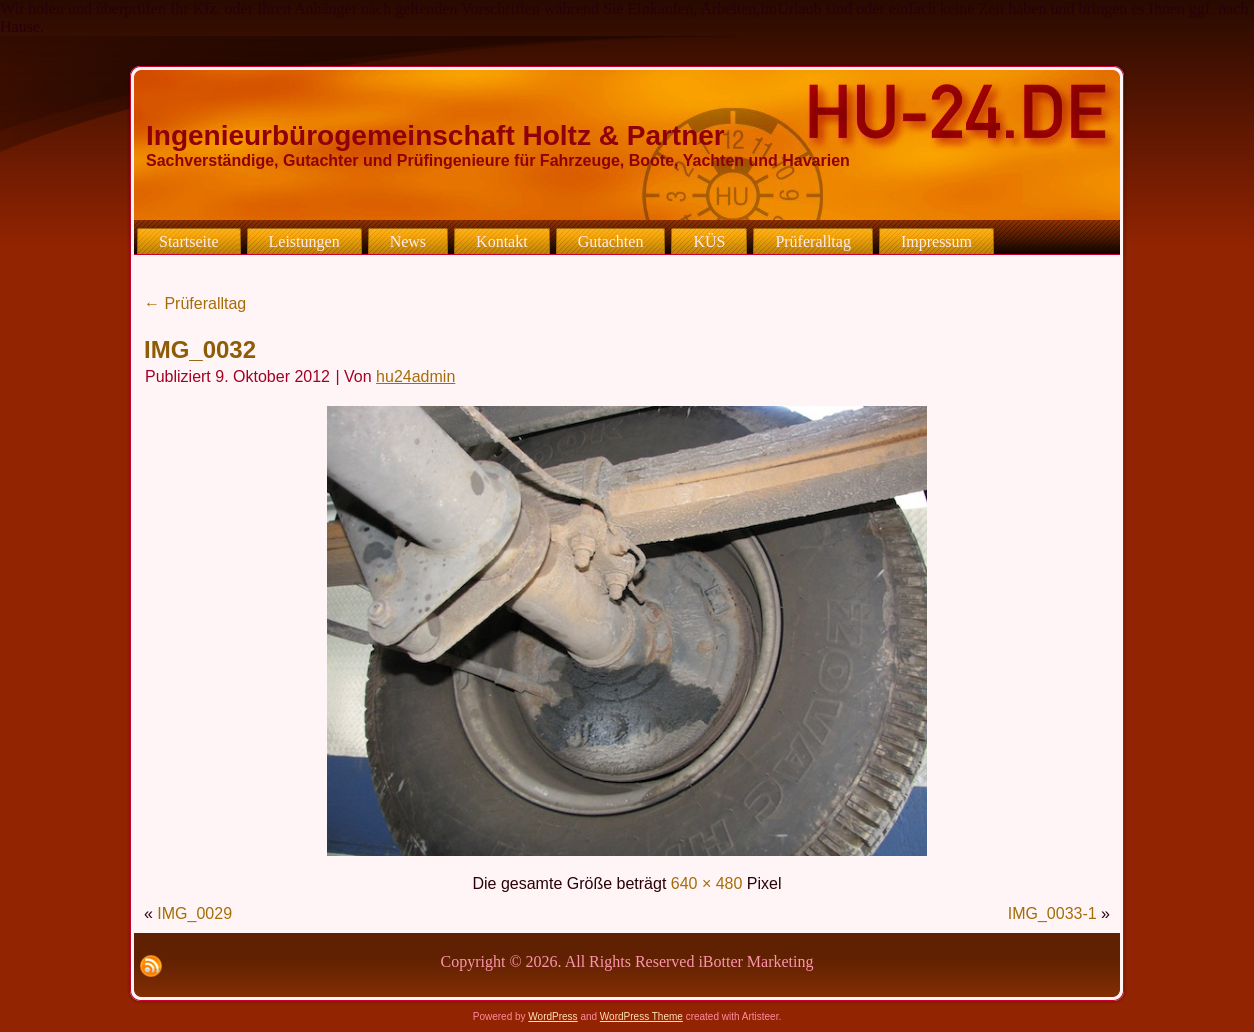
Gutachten (611, 241)
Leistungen (304, 241)
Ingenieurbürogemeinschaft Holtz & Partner (435, 135)
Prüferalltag (813, 241)
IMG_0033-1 (1052, 913)
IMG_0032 (200, 349)
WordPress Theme (641, 1016)
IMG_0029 (194, 913)
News (408, 241)
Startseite (189, 241)
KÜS (709, 241)
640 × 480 (707, 883)
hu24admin (415, 376)
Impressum (936, 241)
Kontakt (502, 241)
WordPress (552, 1016)
